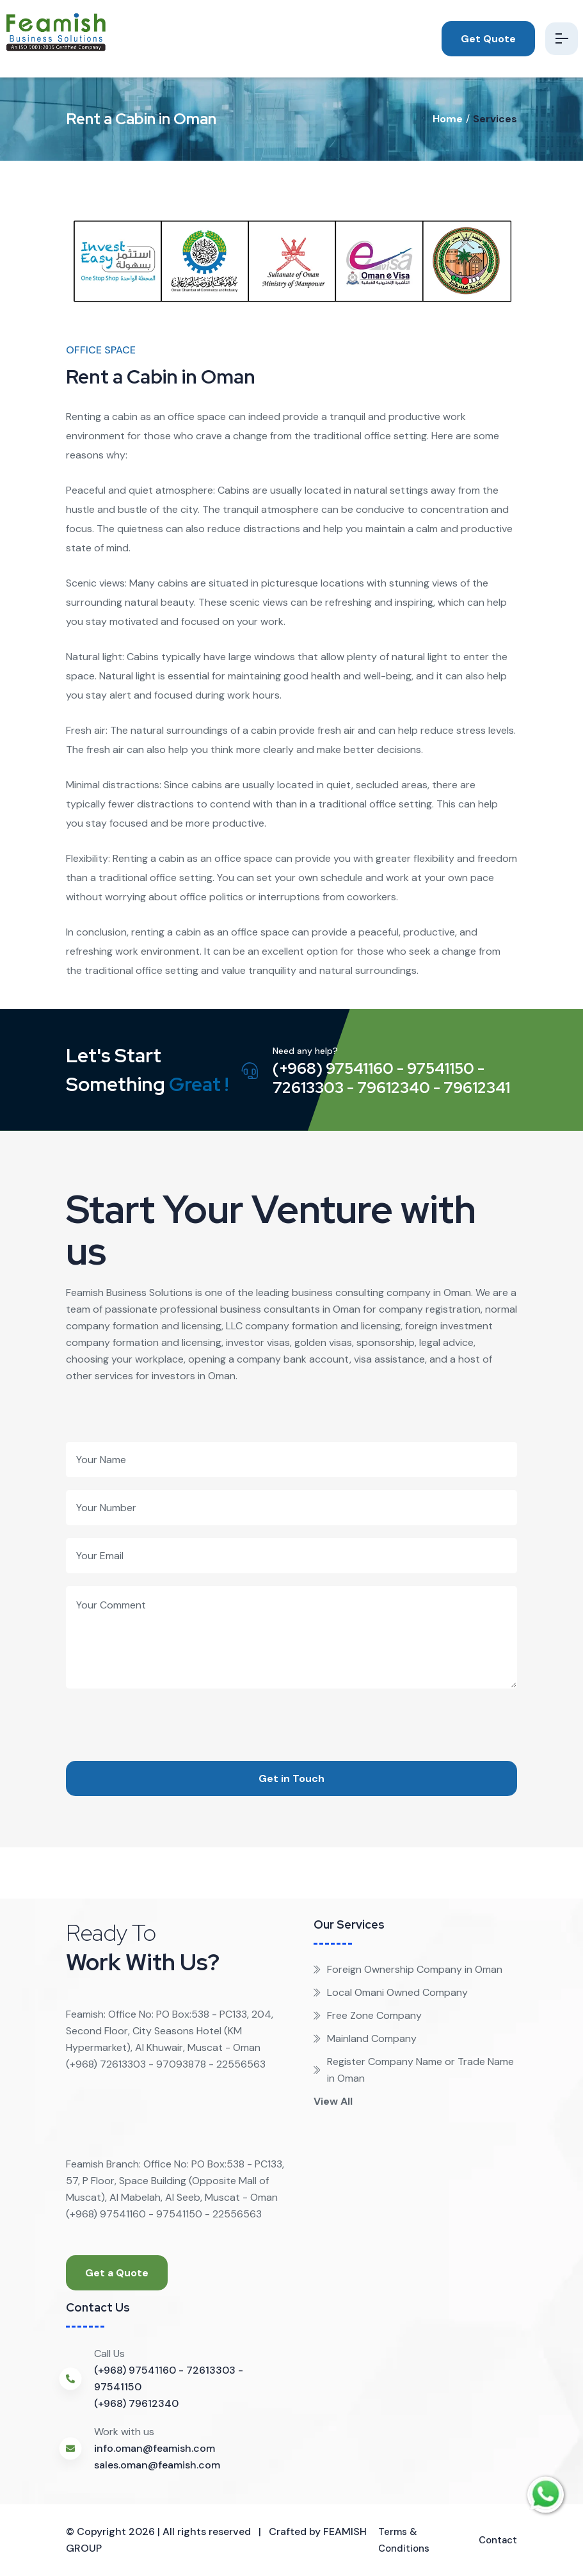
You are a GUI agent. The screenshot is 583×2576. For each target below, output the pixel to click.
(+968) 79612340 (136, 2403)
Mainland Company (365, 2038)
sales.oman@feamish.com (157, 2465)
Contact (496, 2540)
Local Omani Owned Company (391, 1992)
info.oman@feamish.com (154, 2448)
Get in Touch (291, 1778)
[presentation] (163, 1713)
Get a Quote (116, 2273)
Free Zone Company (368, 2015)
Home (448, 119)
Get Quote (483, 38)
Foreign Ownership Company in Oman (408, 1969)
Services (495, 119)
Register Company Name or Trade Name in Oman (414, 2070)
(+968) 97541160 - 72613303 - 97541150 (168, 2378)
